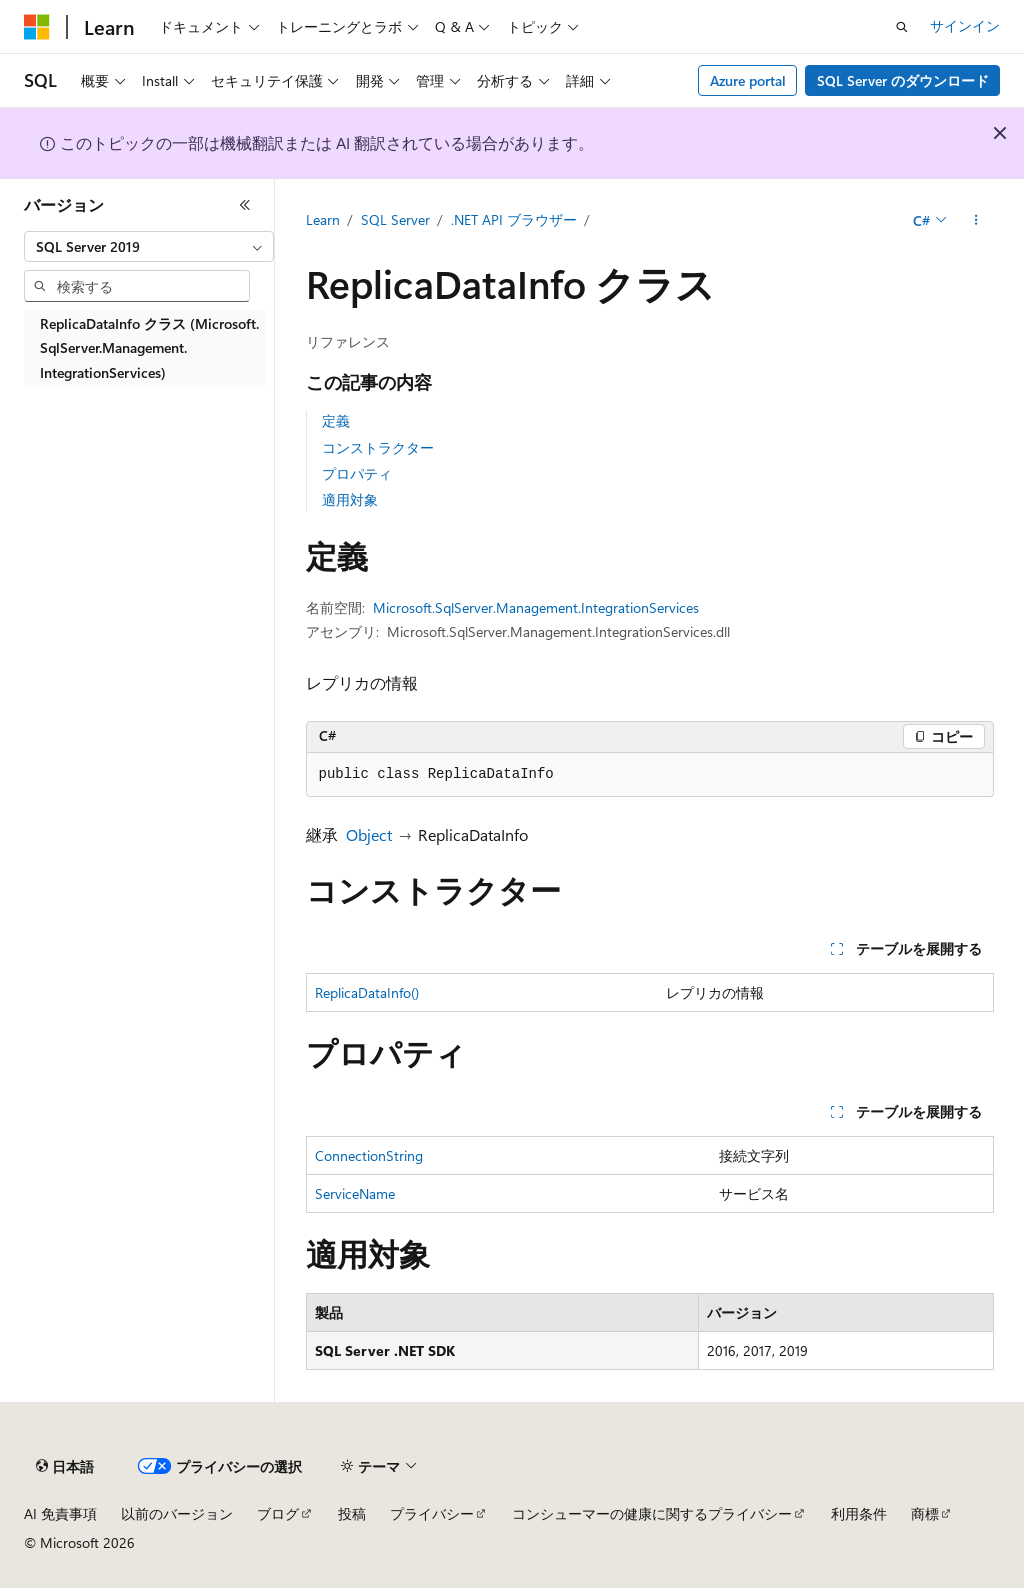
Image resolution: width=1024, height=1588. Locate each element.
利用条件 (859, 1513)
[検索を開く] (902, 27)
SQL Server (395, 219)
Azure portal (748, 80)
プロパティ (357, 473)
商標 (925, 1513)
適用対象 (350, 499)
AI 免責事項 (60, 1513)
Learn (323, 219)
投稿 (352, 1513)
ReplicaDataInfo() (367, 992)
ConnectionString (369, 1155)
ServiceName (355, 1193)
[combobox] (149, 247)
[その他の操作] (975, 221)
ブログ (278, 1513)
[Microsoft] (37, 27)
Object (369, 834)
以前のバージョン (177, 1513)
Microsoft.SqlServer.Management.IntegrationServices (536, 607)
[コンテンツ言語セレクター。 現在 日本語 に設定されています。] (65, 1467)
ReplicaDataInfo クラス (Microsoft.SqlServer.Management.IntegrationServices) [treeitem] (149, 348)
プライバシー (432, 1513)
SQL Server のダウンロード (903, 80)
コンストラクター (378, 447)
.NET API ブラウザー (514, 219)
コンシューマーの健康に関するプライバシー (652, 1513)
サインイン (965, 25)
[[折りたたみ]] (245, 205)
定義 (336, 420)
